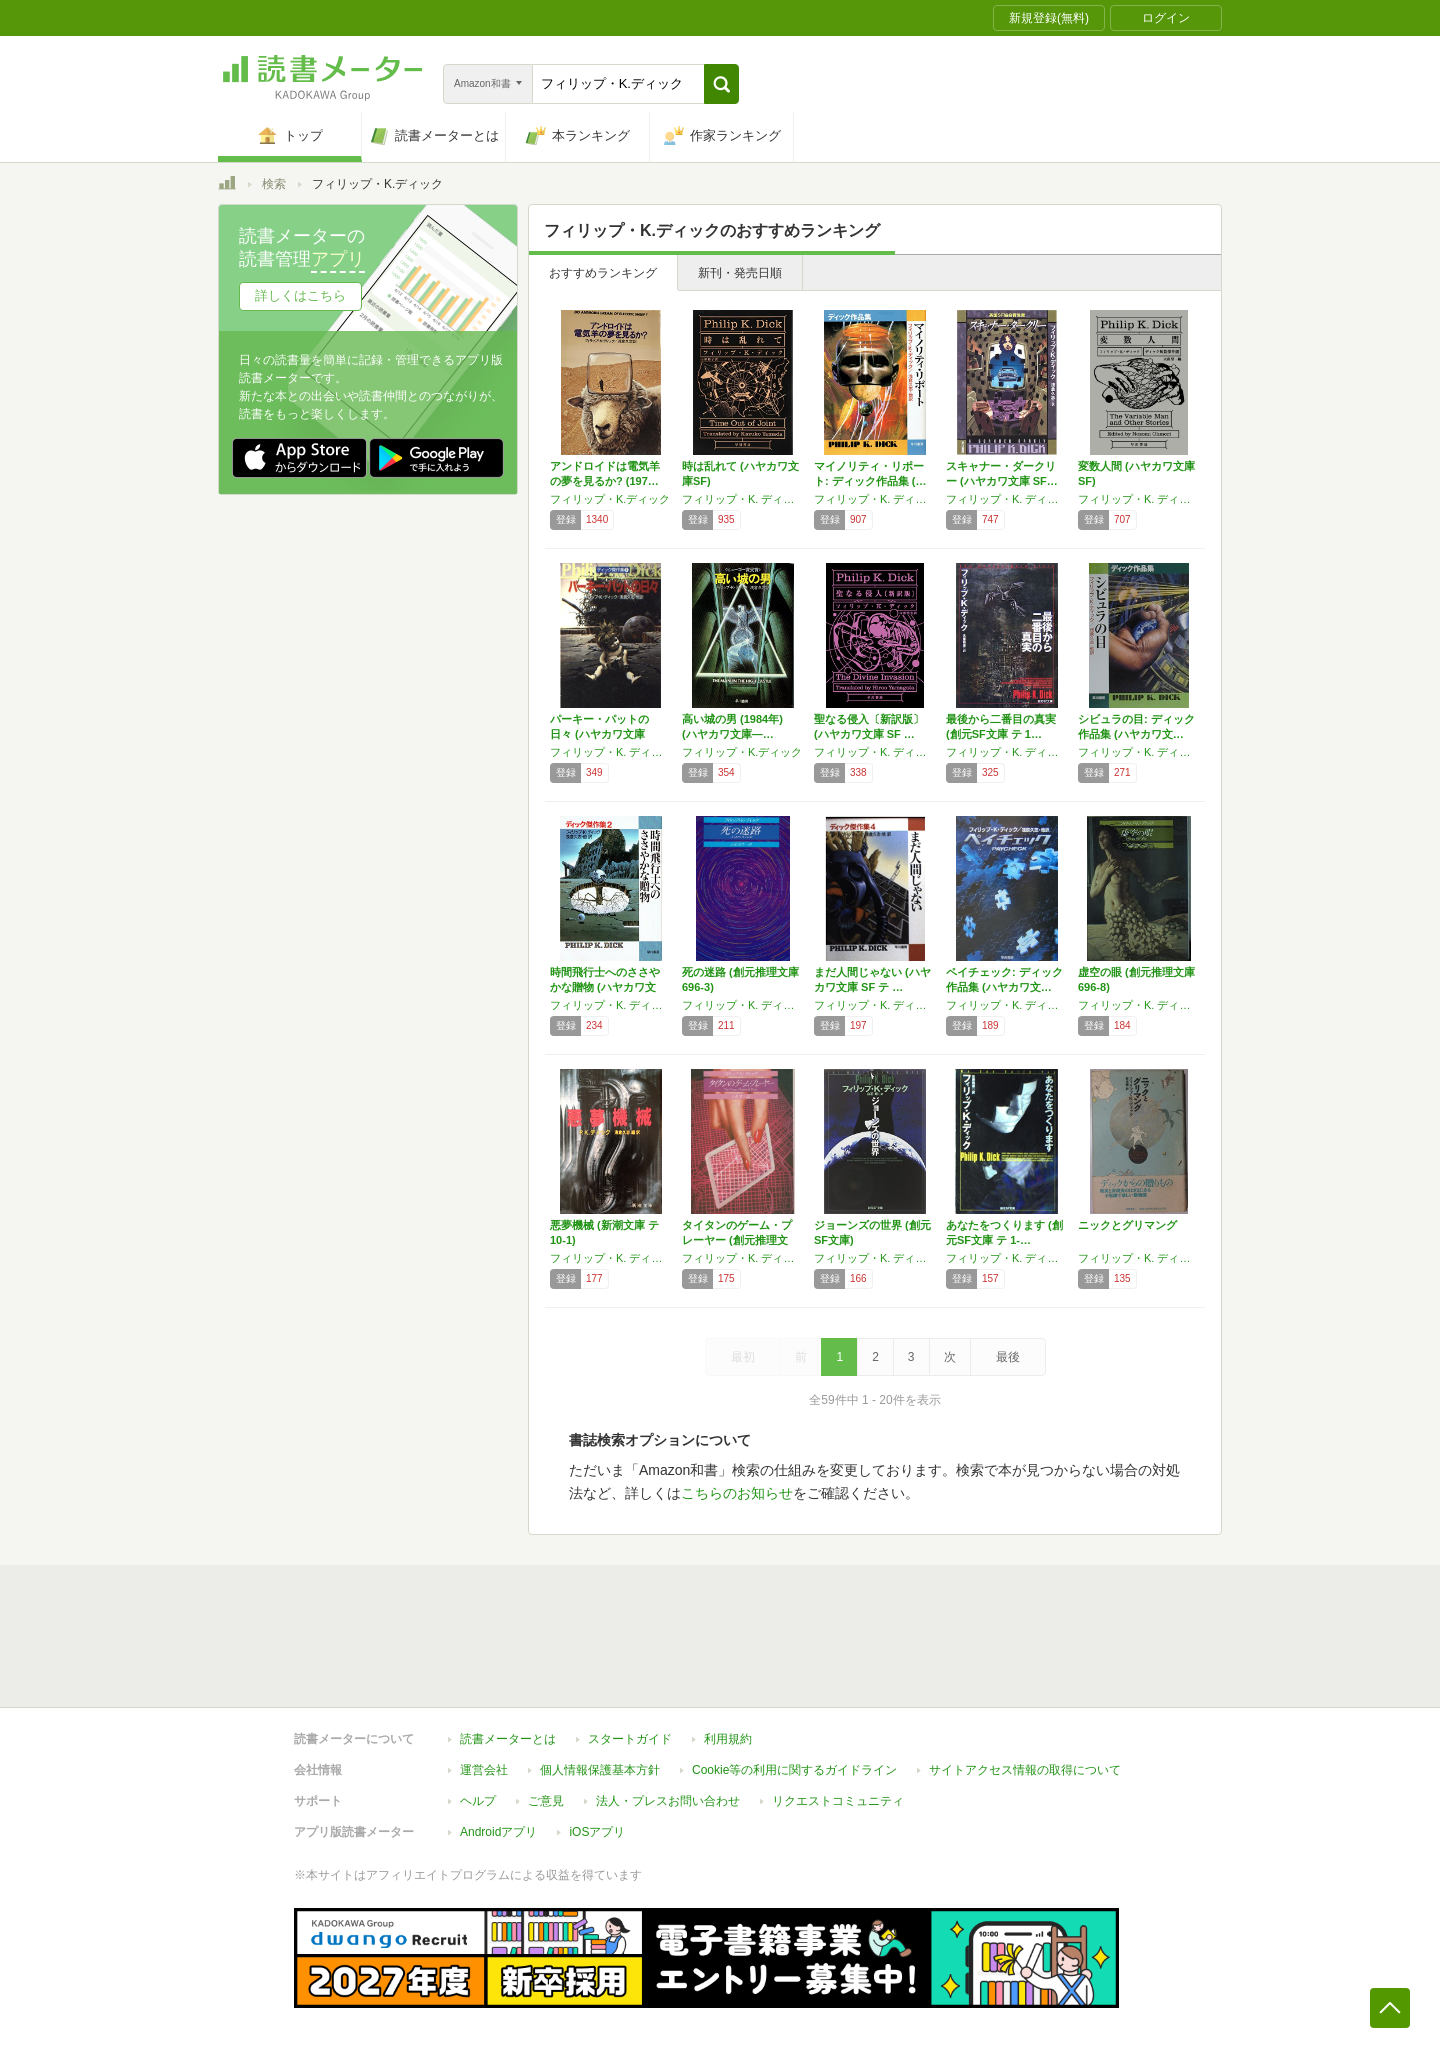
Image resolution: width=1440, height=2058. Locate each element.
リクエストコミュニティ (838, 1801)
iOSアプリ (597, 1832)
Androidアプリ (498, 1832)
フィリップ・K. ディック (743, 499)
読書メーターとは (508, 1739)
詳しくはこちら (300, 295)
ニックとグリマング (1127, 1225)
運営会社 (484, 1770)
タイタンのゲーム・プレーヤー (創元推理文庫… (737, 1240)
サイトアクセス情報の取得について (1025, 1770)
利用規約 (728, 1739)
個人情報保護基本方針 (600, 1770)
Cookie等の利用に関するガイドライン (794, 1770)
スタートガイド (630, 1739)
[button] (721, 84)
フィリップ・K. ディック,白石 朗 (875, 1258)
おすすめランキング (603, 273)
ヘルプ (478, 1801)
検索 (274, 184)
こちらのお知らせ (737, 1493)
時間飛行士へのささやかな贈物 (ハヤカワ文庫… (605, 987)
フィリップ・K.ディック (610, 499)
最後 (1008, 1357)
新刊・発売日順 (740, 273)
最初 (743, 1357)
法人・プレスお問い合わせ (668, 1801)
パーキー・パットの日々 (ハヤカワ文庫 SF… (599, 734)
